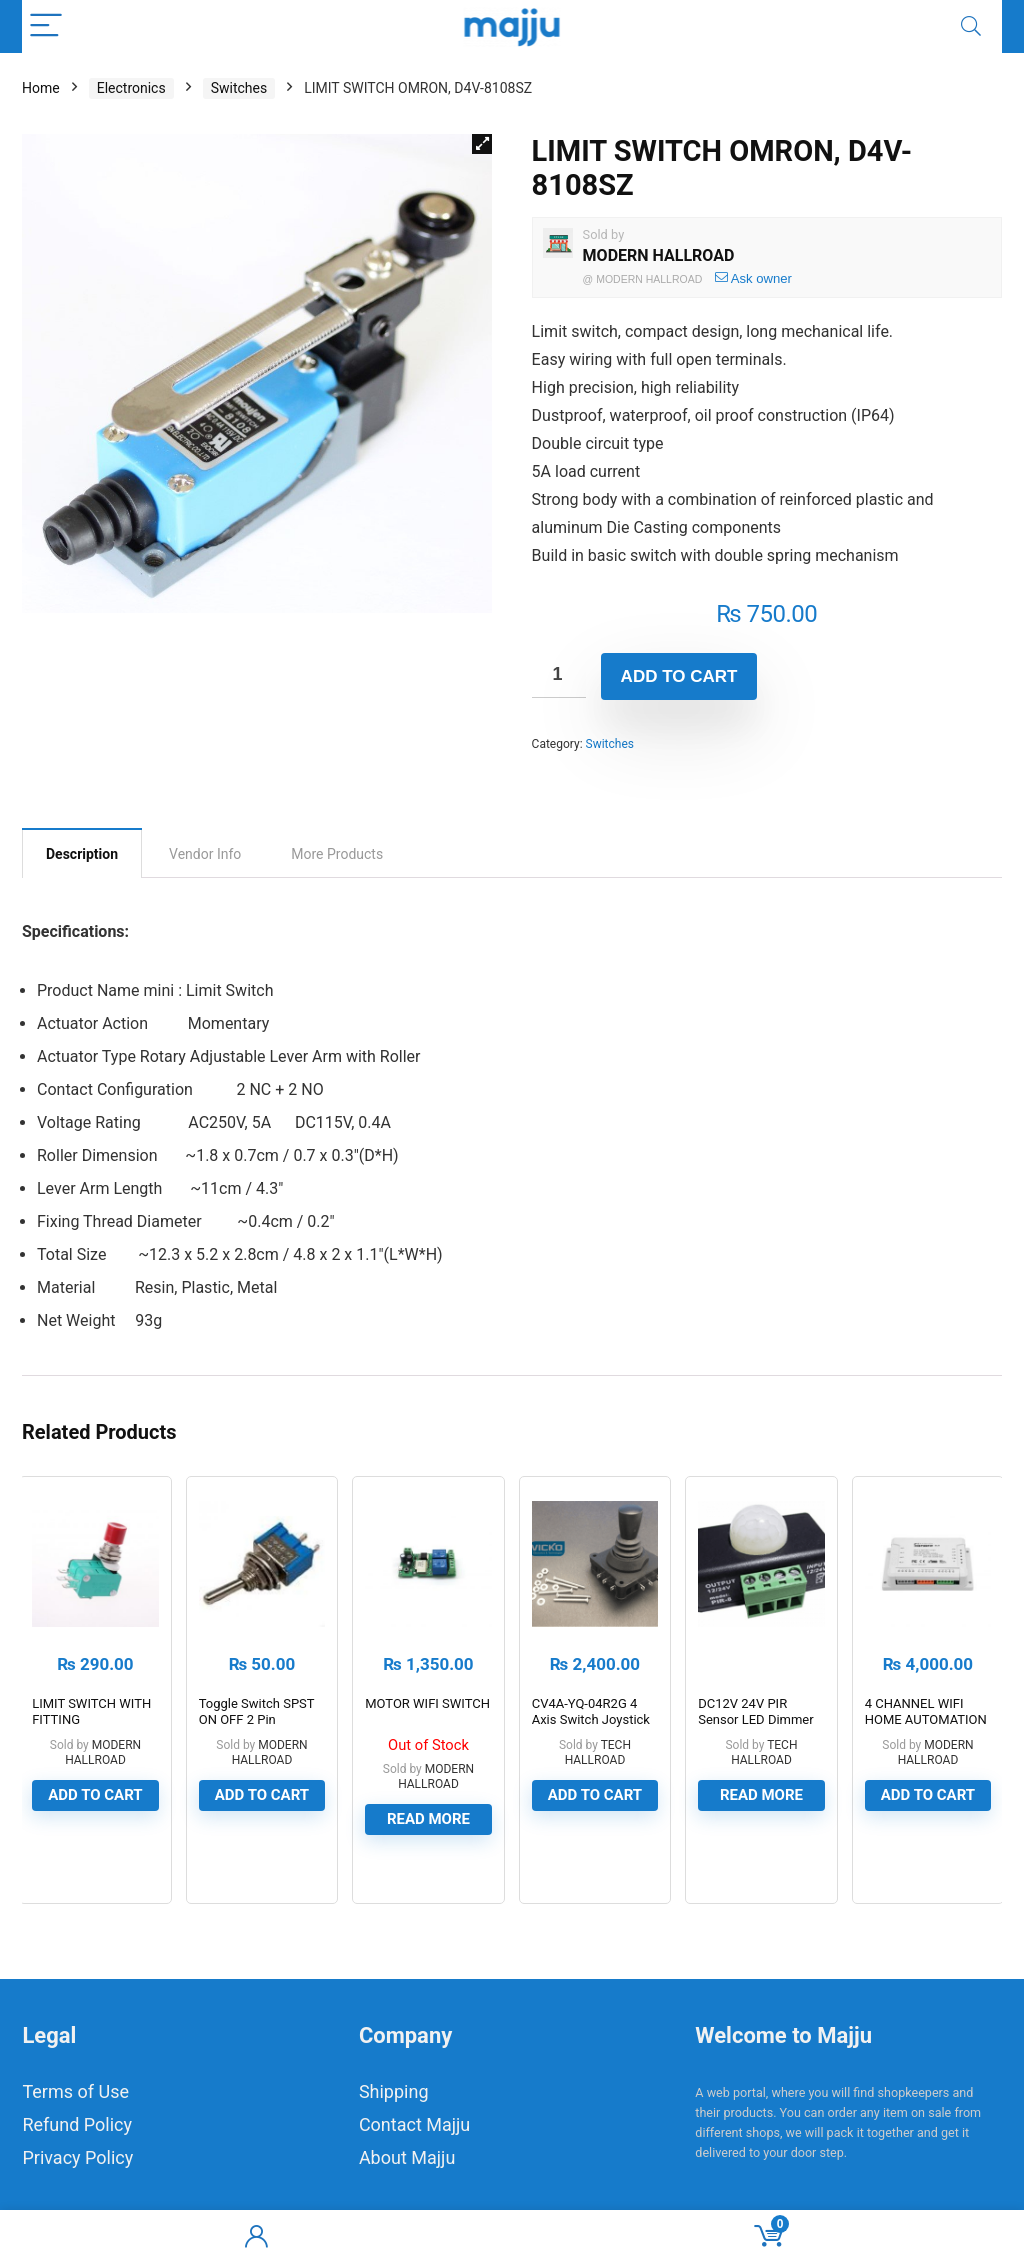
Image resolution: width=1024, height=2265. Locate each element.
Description (82, 854)
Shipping (394, 2091)
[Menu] (46, 26)
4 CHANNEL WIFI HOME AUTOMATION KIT (926, 1719)
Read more (428, 1819)
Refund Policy (77, 2124)
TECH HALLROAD (598, 1752)
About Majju (407, 2157)
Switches (239, 88)
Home (41, 88)
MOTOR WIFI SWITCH (427, 1703)
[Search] (971, 26)
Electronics (131, 88)
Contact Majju (414, 2124)
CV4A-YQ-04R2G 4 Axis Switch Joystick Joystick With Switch (592, 1719)
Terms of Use (75, 2091)
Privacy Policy (77, 2157)
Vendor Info (205, 854)
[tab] (82, 853)
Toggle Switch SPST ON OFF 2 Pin (257, 1711)
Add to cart (679, 676)
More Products (337, 854)
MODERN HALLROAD (659, 255)
